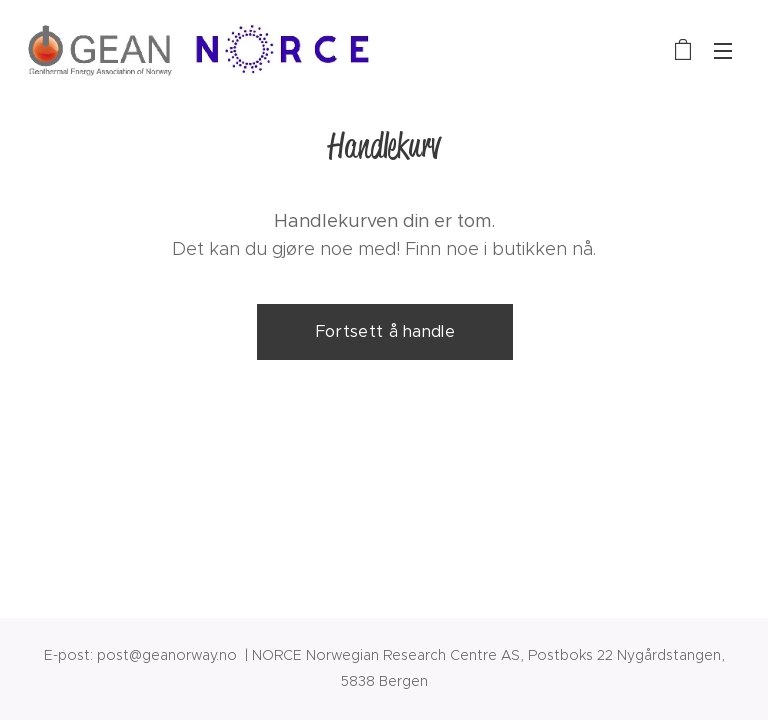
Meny (723, 51)
